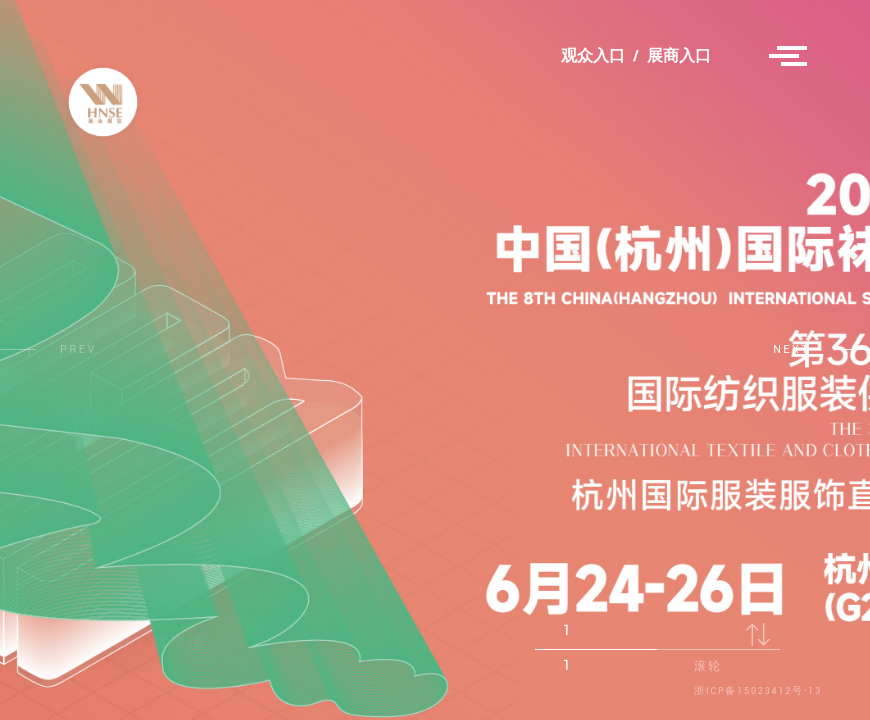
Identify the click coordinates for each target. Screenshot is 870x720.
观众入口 (593, 56)
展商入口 (679, 56)
